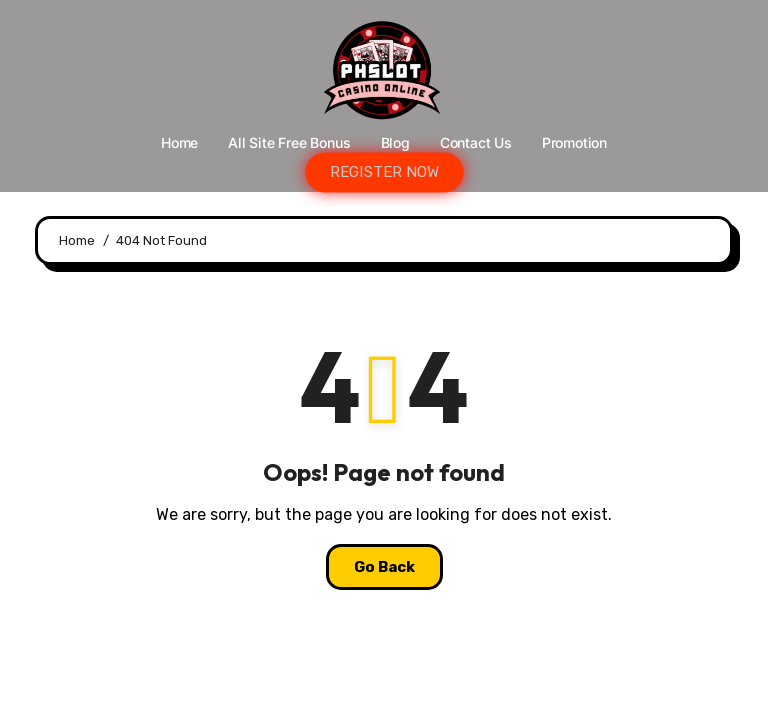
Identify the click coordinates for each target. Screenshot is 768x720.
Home (179, 142)
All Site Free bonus (289, 142)
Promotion (574, 142)
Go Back (384, 567)
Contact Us (476, 142)
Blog (395, 142)
